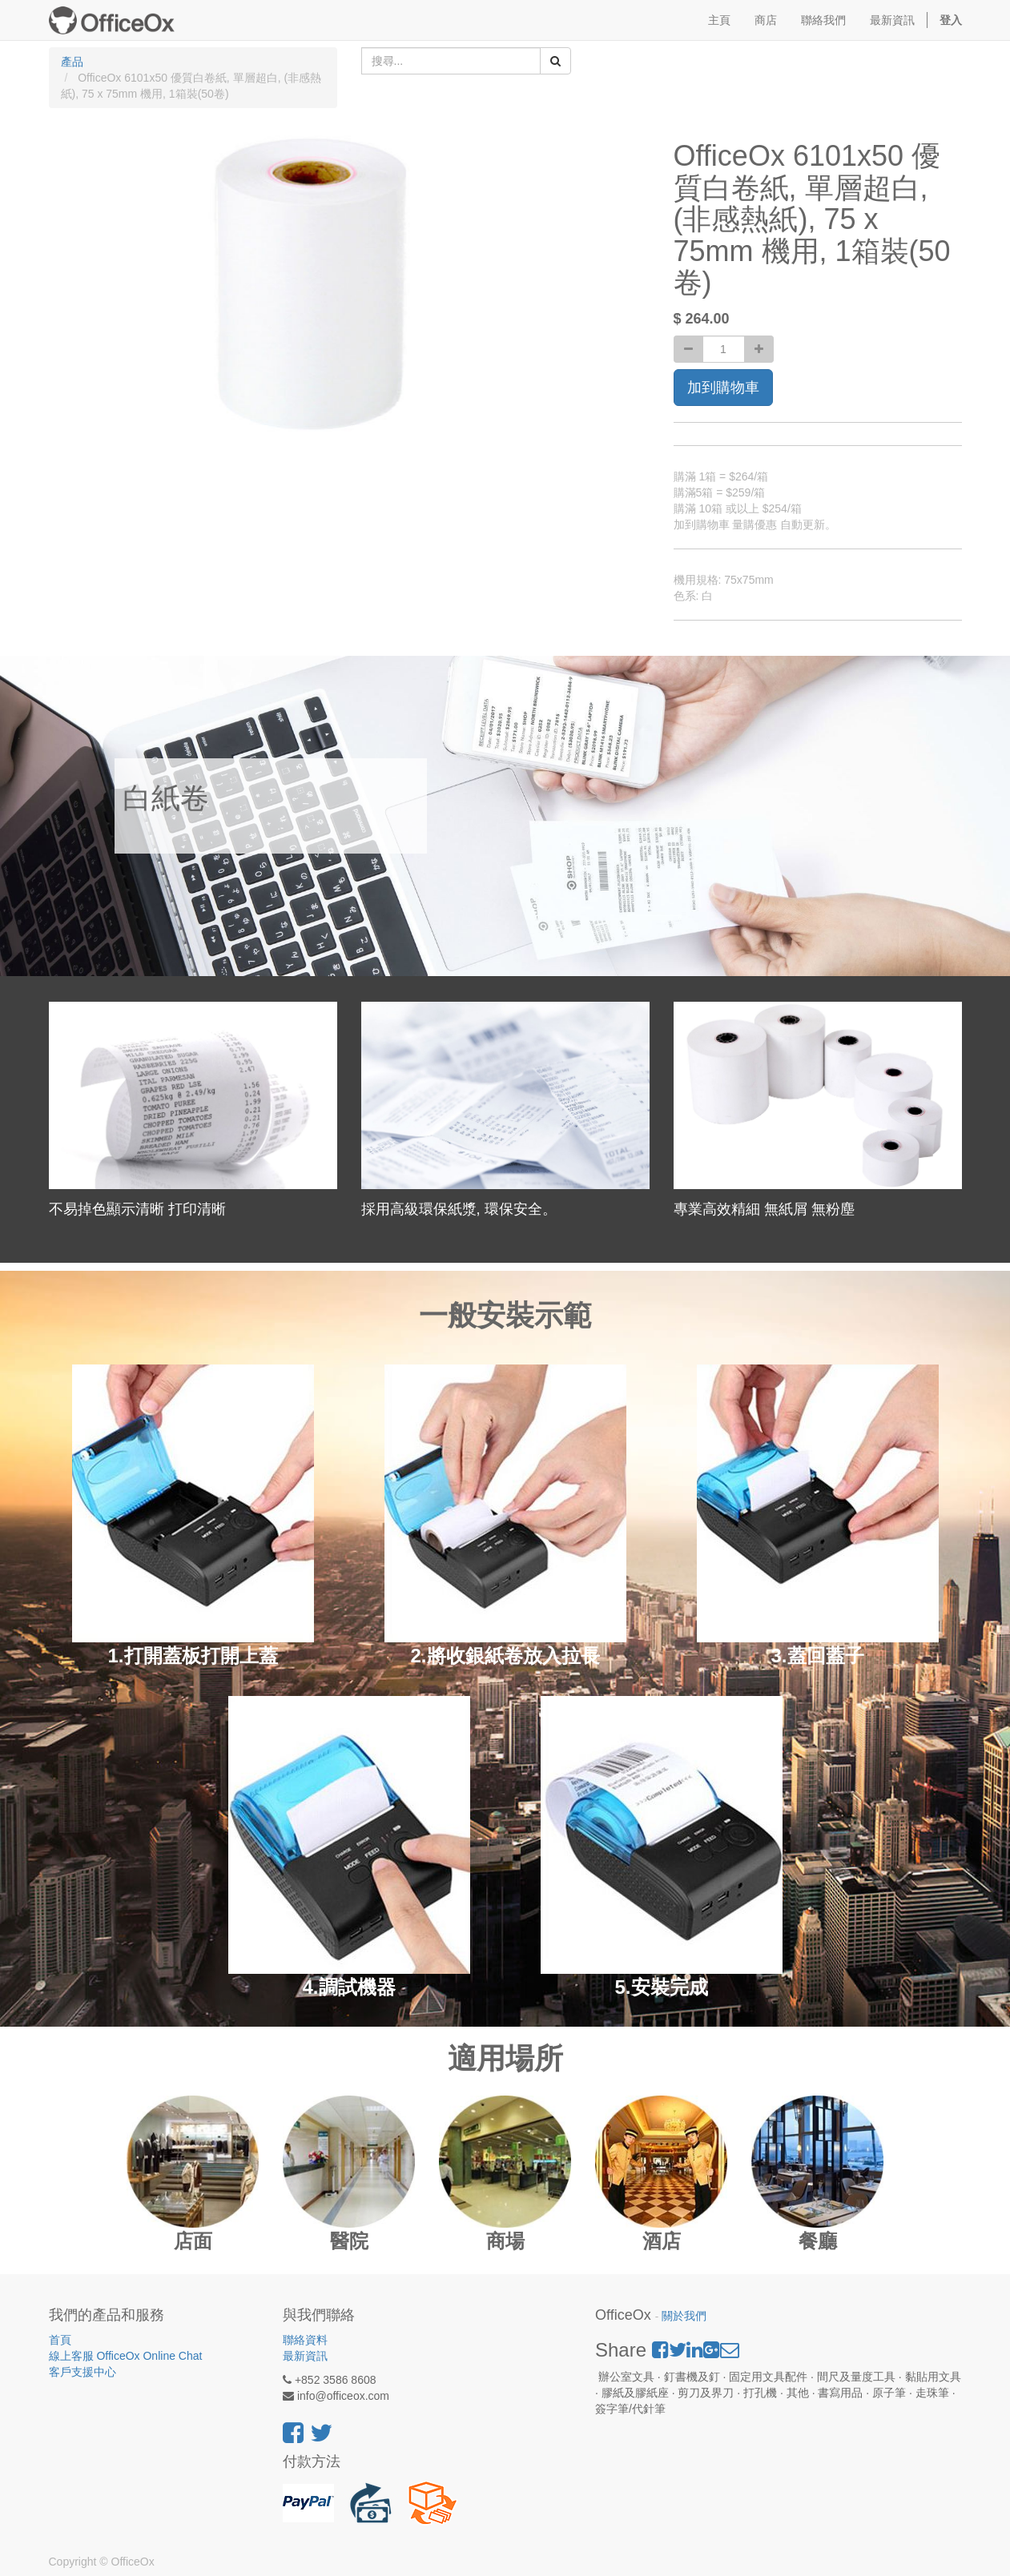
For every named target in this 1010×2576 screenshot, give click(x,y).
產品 (72, 61)
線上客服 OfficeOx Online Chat (126, 2355)
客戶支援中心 (82, 2371)
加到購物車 (723, 388)
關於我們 (684, 2316)
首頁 (60, 2339)
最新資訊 (305, 2355)
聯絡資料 (305, 2339)
